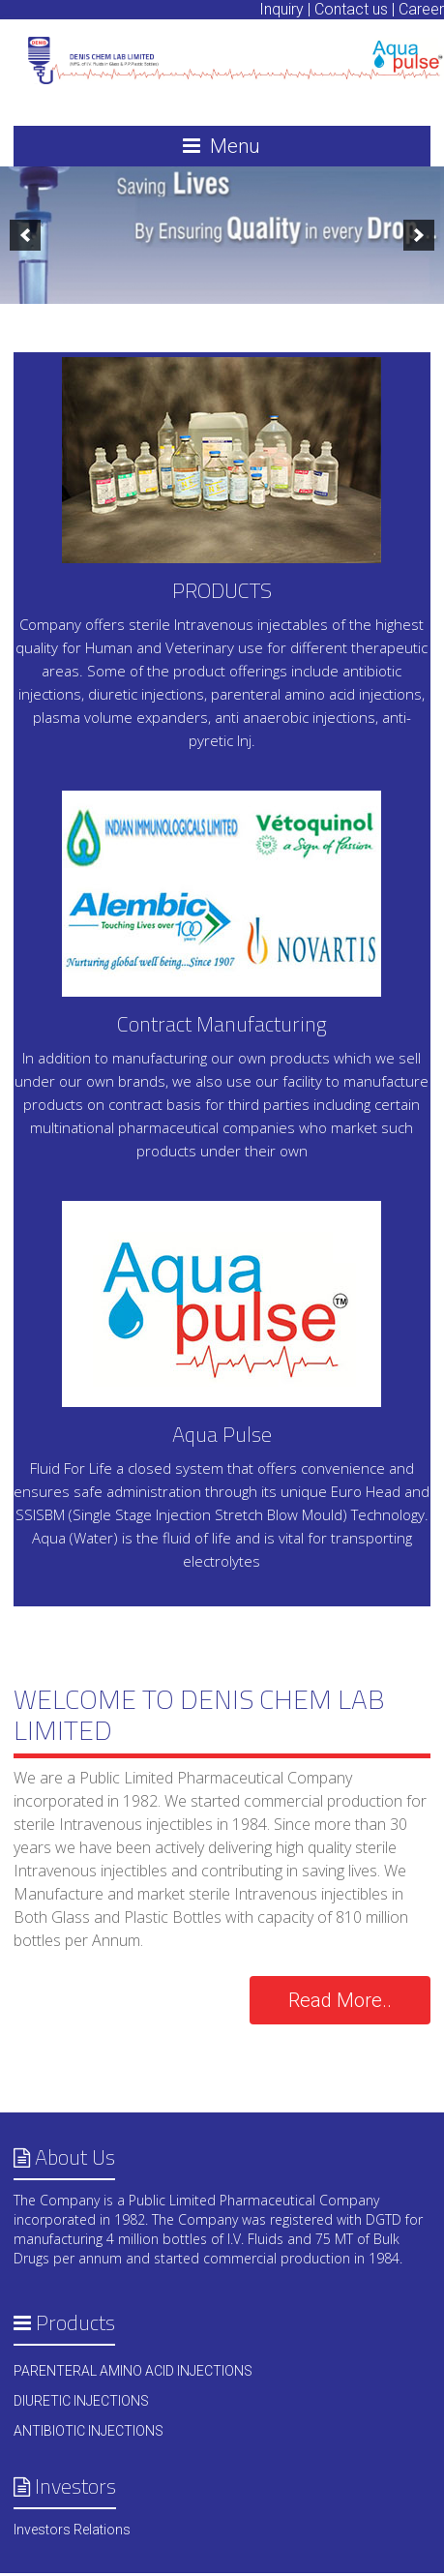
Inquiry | (285, 9)
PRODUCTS (222, 590)
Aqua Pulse (222, 1434)
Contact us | (354, 9)
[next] (418, 235)
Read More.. (340, 2000)
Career (421, 9)
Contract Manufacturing (222, 1023)
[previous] (25, 235)
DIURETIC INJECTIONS (81, 2401)
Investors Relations (72, 2529)
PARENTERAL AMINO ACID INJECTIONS (133, 2371)
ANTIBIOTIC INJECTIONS (88, 2431)
